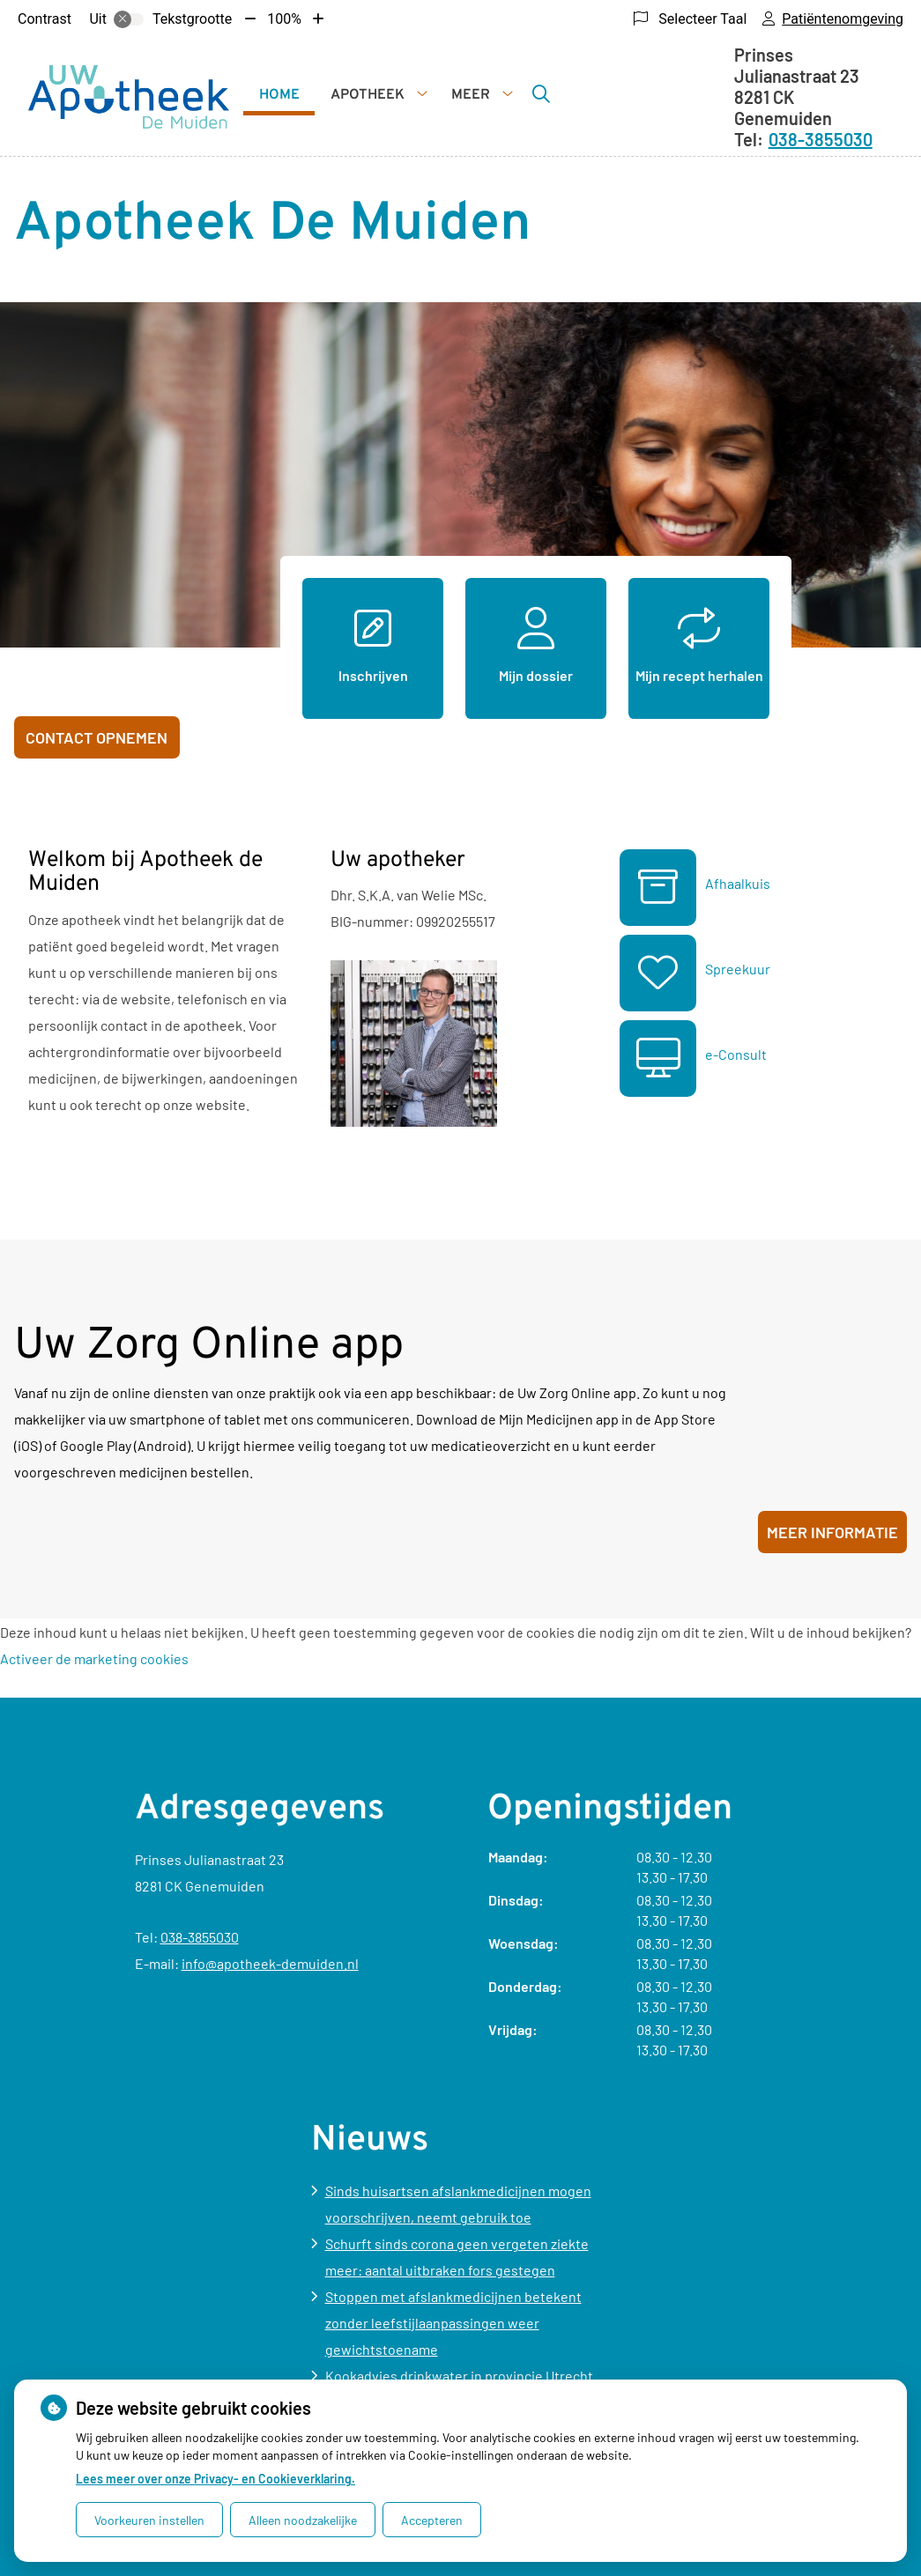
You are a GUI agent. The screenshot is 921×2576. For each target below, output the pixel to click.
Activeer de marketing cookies (94, 1658)
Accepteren (432, 2520)
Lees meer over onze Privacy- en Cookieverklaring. (215, 2478)
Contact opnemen (96, 737)
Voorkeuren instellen (149, 2520)
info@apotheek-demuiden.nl (270, 1963)
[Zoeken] (541, 93)
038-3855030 (199, 1936)
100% (284, 19)
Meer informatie (832, 1532)
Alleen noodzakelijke (303, 2520)
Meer (470, 95)
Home (279, 95)
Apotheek (368, 95)
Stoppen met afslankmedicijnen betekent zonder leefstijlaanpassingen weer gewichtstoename (453, 2323)
